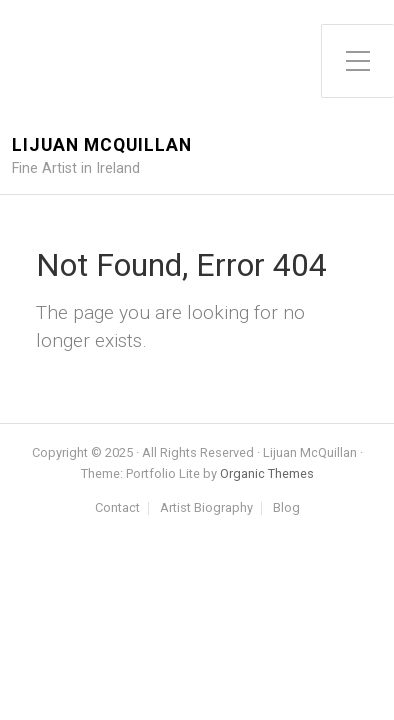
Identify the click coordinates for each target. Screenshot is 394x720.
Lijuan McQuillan (102, 145)
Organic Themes (267, 473)
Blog (286, 508)
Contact (117, 508)
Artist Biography (206, 508)
